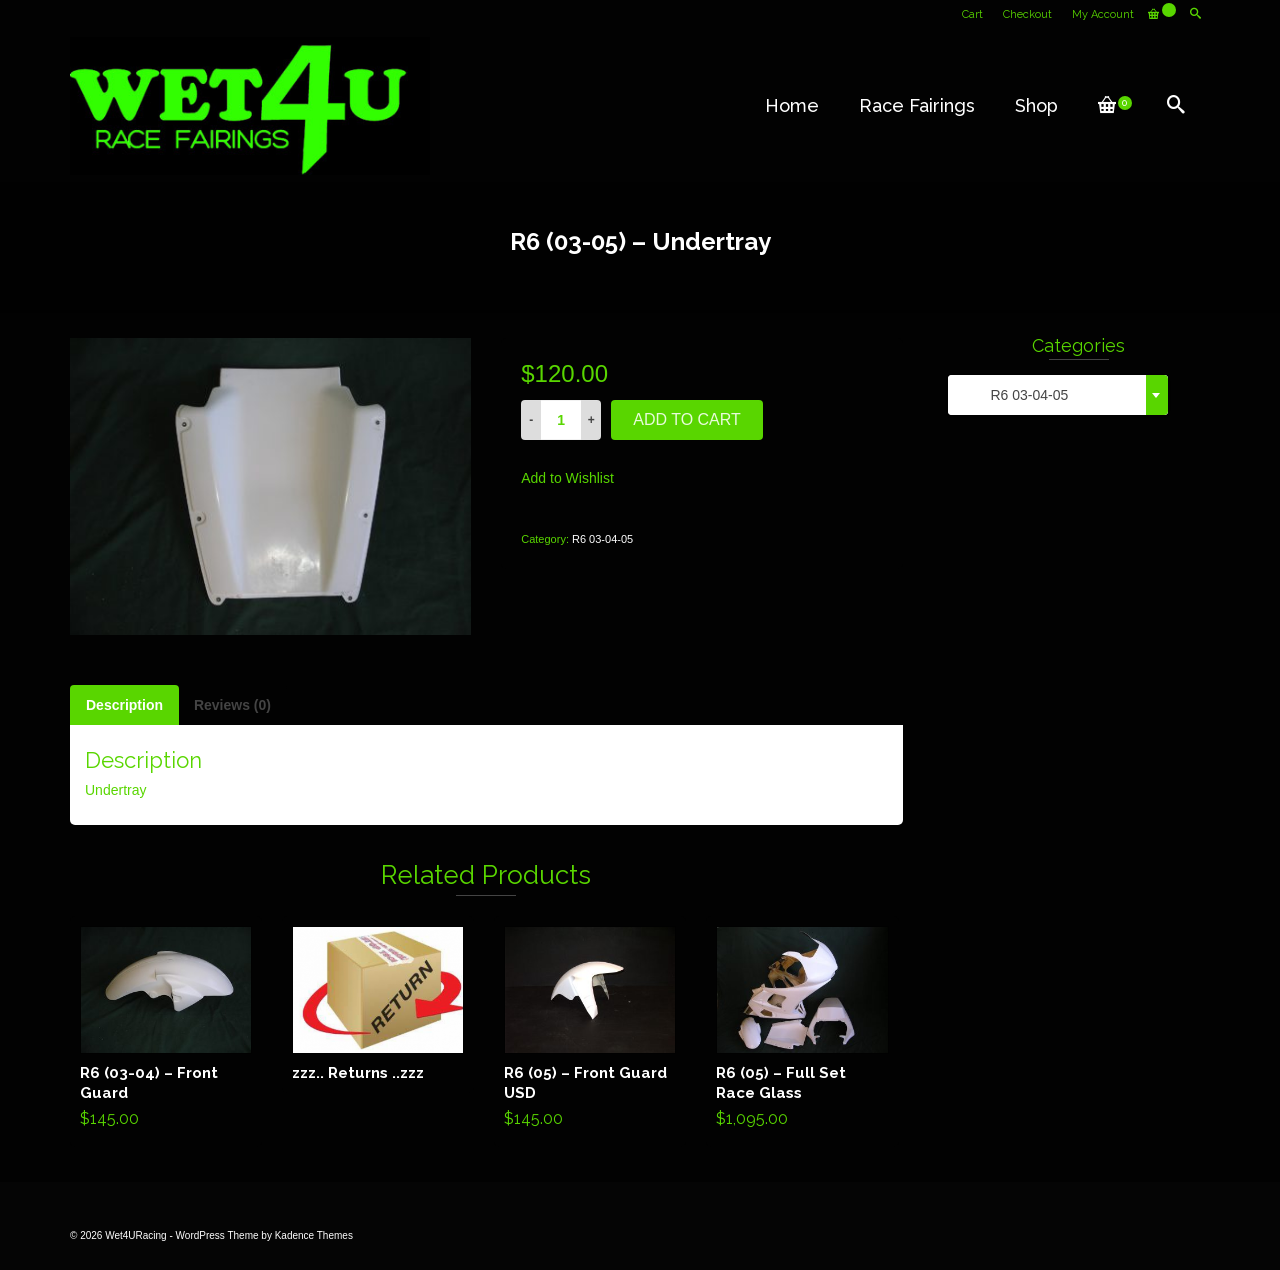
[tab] (124, 705)
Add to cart (687, 419)
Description (124, 705)
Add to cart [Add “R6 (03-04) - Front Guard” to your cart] (166, 1031)
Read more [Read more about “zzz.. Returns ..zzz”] (378, 1004)
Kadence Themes (314, 1235)
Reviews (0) (232, 705)
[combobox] (1058, 395)
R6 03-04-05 (602, 539)
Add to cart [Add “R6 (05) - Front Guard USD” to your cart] (590, 1031)
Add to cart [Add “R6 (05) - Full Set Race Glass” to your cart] (802, 1031)
